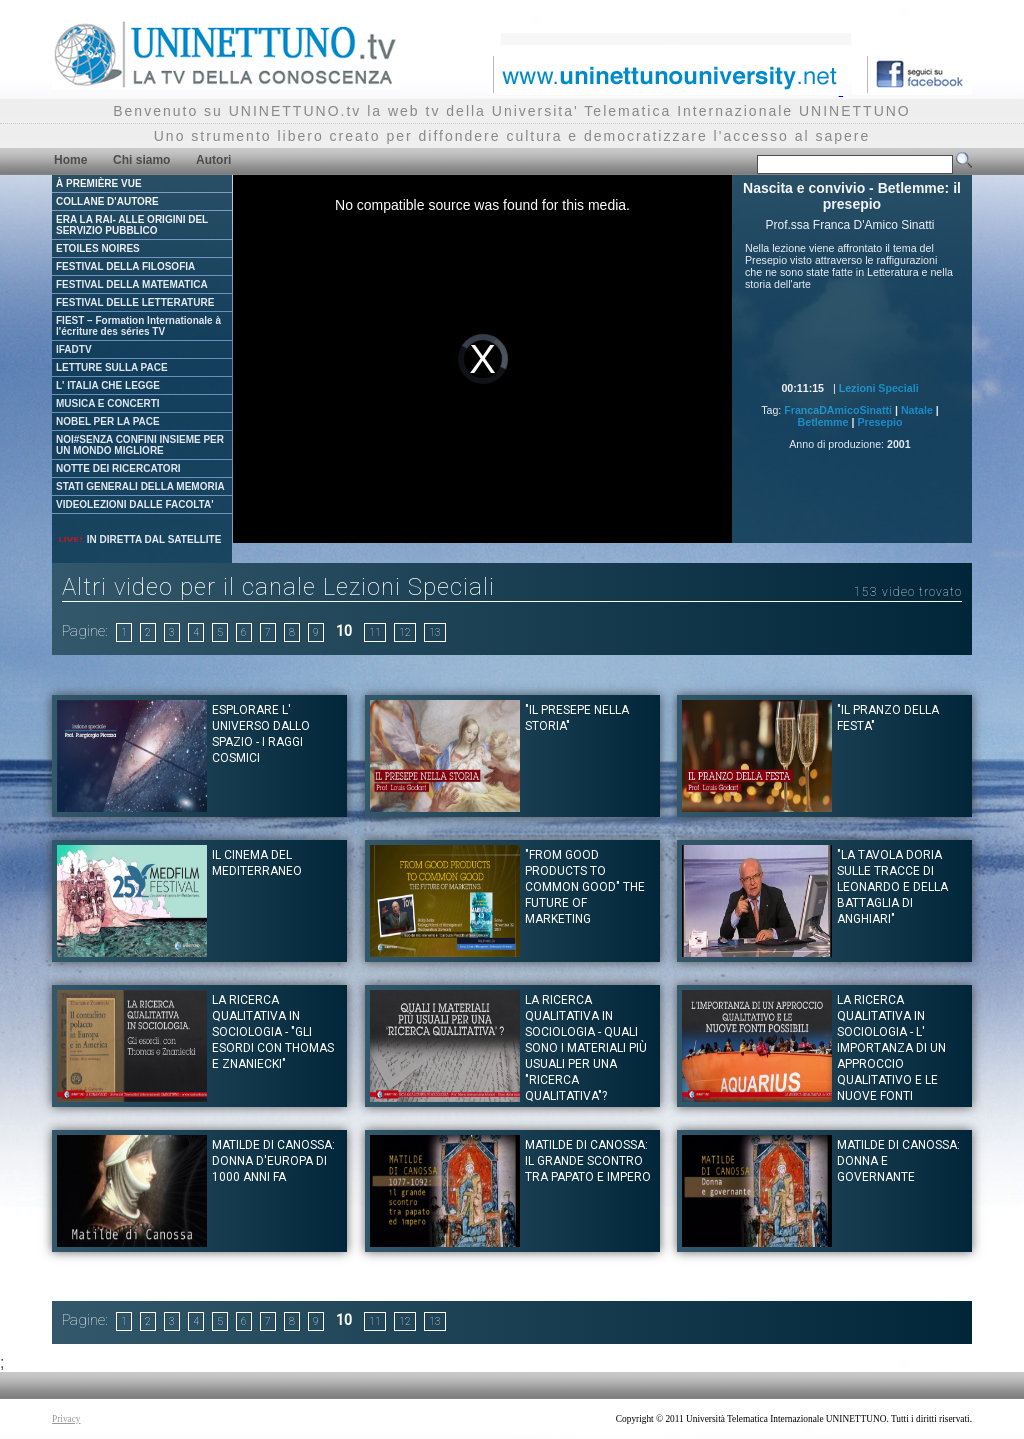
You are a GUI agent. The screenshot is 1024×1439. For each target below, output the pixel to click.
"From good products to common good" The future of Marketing (585, 887)
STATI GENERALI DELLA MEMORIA (140, 486)
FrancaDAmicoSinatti (838, 410)
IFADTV (74, 349)
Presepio (879, 422)
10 (344, 631)
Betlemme (823, 422)
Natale (917, 410)
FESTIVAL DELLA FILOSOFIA (125, 266)
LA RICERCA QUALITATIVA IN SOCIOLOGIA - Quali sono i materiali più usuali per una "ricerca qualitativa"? (586, 1048)
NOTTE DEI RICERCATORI (118, 468)
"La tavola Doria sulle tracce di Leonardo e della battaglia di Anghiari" (892, 887)
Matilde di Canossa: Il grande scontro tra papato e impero (588, 1161)
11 (375, 632)
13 (435, 632)
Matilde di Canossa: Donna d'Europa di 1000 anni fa (273, 1161)
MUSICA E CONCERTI (108, 403)
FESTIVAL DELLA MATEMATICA (132, 284)
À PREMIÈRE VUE (99, 183)
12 (405, 632)
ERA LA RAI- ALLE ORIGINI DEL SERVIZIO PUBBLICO (132, 225)
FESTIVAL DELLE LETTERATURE (135, 302)
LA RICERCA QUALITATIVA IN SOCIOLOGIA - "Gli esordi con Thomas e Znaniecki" (273, 1032)
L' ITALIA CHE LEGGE (108, 385)
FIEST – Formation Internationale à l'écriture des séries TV (138, 326)
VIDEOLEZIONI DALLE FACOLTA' (135, 504)
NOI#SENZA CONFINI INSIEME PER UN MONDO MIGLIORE (140, 445)
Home (70, 160)
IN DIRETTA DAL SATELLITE (139, 539)
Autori (213, 160)
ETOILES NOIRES (98, 248)
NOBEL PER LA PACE (108, 421)
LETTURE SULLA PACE (112, 367)
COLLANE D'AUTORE (107, 201)
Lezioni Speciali (879, 388)
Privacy (66, 1419)
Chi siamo (141, 160)
